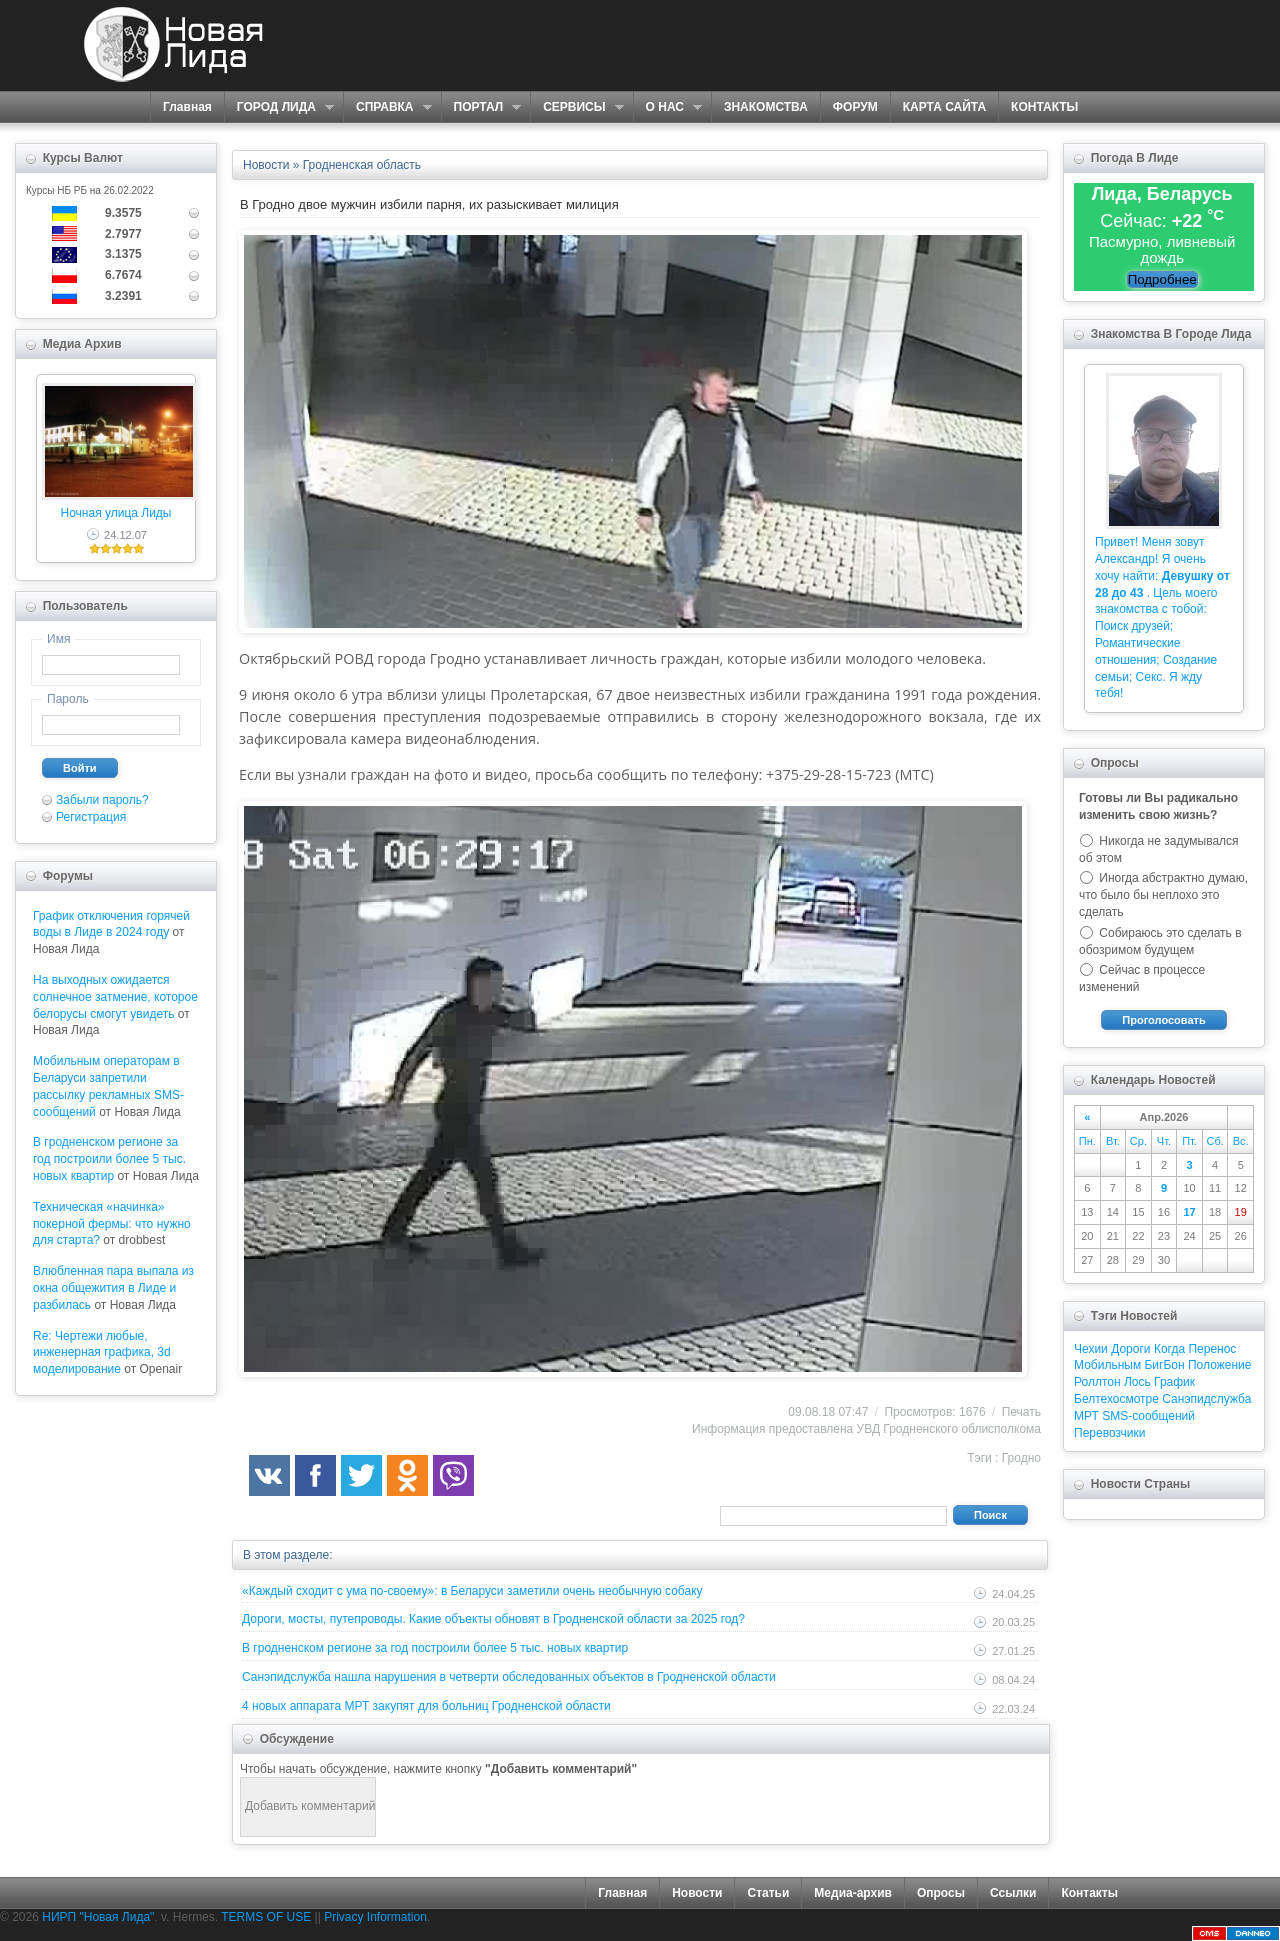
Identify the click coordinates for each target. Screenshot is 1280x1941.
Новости (697, 1893)
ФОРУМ (855, 107)
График (1174, 1382)
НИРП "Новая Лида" (98, 1917)
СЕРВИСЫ (576, 107)
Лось (1137, 1382)
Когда (1169, 1349)
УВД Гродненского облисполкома (949, 1429)
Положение (1219, 1365)
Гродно (1021, 1458)
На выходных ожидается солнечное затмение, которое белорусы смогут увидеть (115, 997)
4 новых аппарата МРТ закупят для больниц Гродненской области (426, 1706)
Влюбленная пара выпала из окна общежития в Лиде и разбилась (113, 1288)
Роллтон (1097, 1382)
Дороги (1130, 1349)
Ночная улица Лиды (116, 513)
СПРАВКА (387, 107)
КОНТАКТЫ (1044, 107)
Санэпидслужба (1206, 1399)
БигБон (1164, 1365)
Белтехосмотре (1116, 1399)
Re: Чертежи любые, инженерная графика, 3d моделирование (102, 1353)
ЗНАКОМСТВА (766, 107)
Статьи (768, 1893)
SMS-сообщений (1148, 1416)
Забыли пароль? (102, 800)
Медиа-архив (853, 1893)
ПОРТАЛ (481, 107)
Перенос (1212, 1349)
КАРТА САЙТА (944, 107)
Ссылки (1013, 1893)
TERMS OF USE (266, 1917)
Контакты (1089, 1893)
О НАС (667, 107)
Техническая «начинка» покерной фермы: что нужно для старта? (112, 1224)
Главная (187, 107)
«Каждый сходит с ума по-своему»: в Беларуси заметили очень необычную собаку (472, 1591)
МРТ (1086, 1416)
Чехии (1091, 1349)
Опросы (941, 1893)
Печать (1021, 1412)
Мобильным (1107, 1365)
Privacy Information (375, 1917)
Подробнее (1162, 279)
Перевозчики (1109, 1433)
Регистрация (91, 817)
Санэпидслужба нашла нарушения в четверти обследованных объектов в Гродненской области (509, 1677)
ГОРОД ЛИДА (279, 107)
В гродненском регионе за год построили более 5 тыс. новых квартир (109, 1159)
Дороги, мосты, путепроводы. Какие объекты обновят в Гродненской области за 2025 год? (493, 1619)
